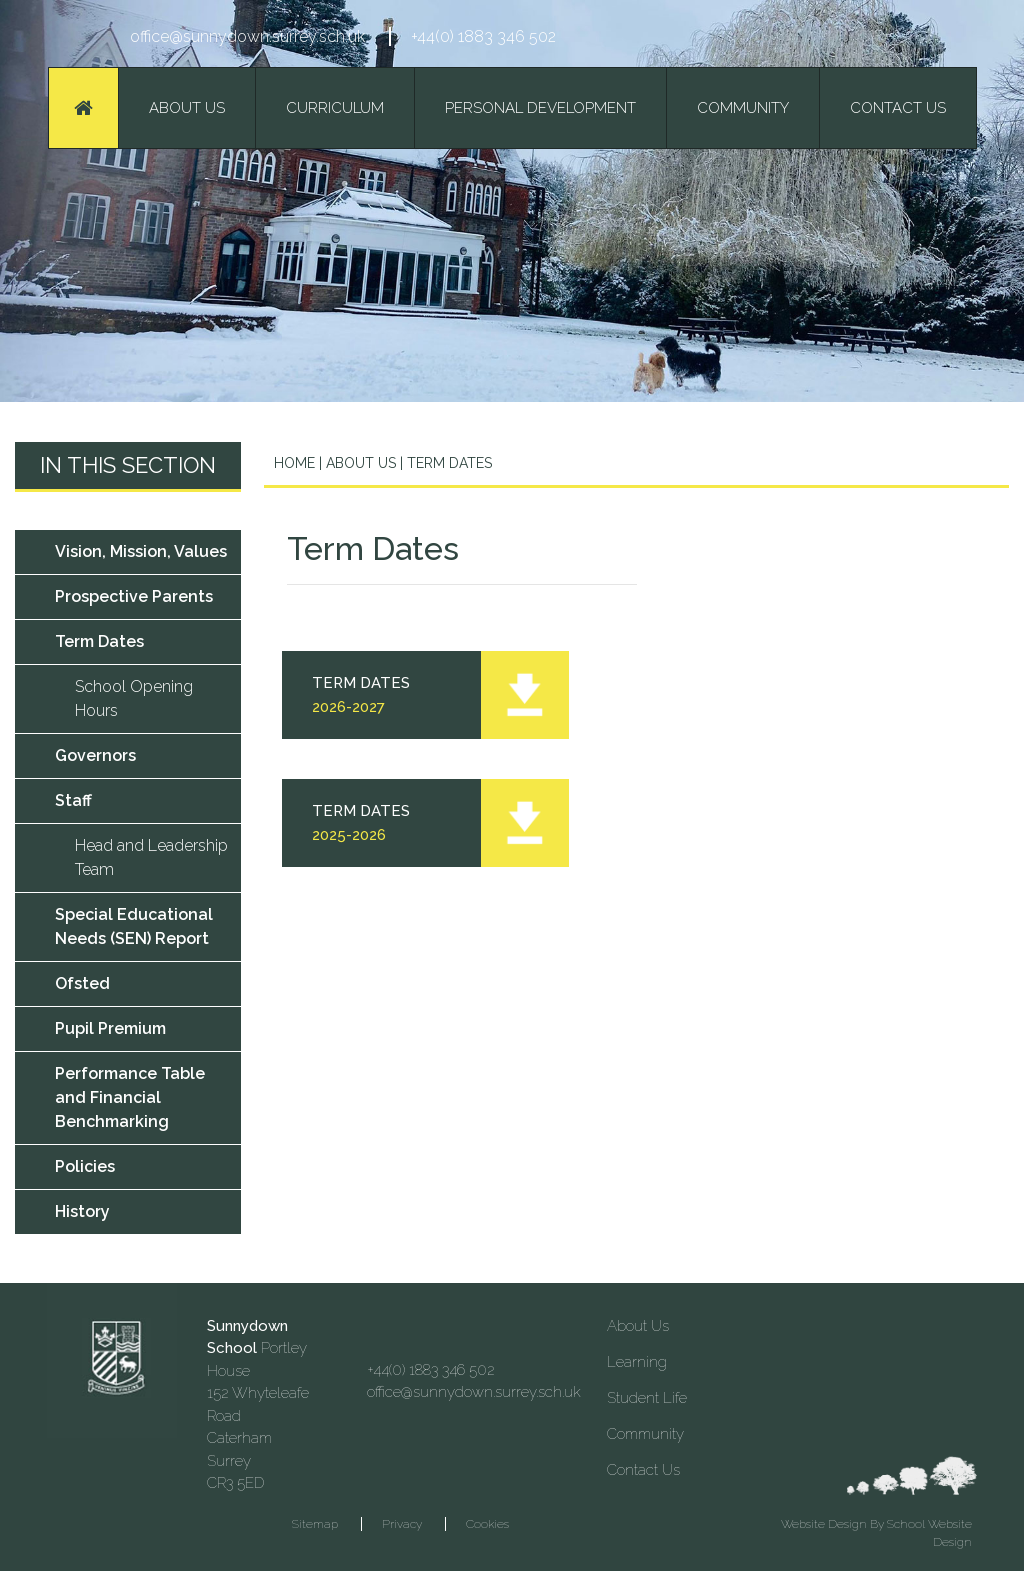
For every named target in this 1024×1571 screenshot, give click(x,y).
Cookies (487, 1524)
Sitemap (315, 1524)
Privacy (402, 1524)
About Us (359, 463)
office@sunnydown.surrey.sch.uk (247, 36)
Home (294, 463)
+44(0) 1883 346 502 (483, 36)
